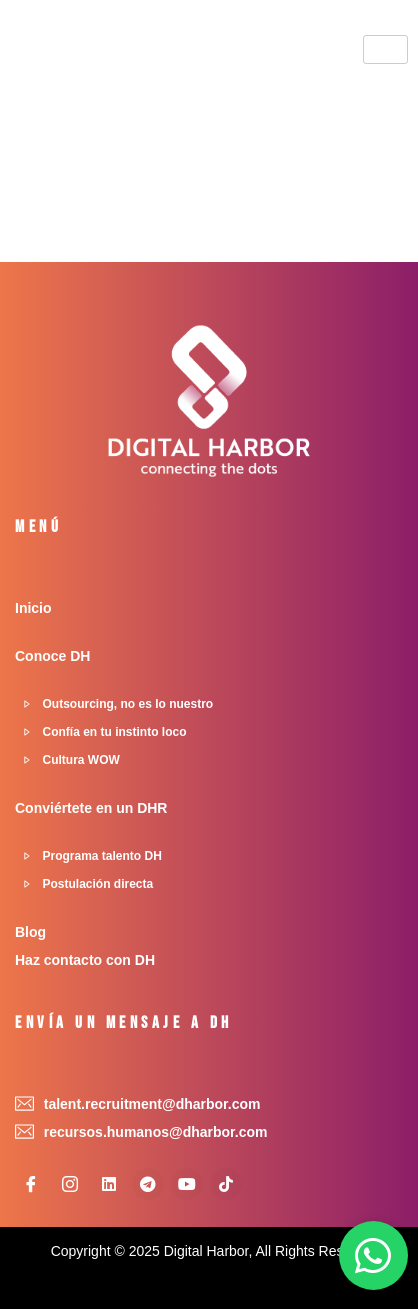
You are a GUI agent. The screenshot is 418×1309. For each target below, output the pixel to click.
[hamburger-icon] (385, 49)
